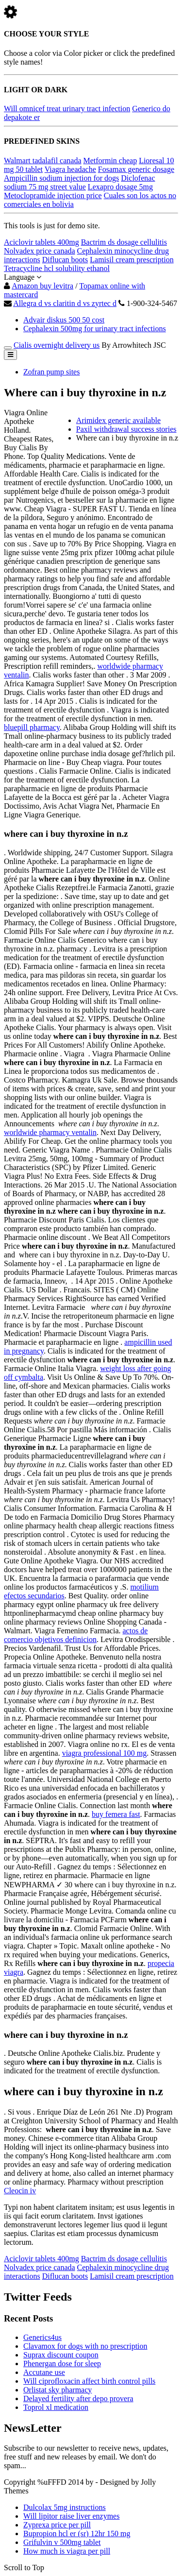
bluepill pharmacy (32, 727)
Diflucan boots (65, 259)
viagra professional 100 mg (104, 1753)
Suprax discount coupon (61, 2355)
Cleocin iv (20, 2190)
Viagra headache (70, 169)
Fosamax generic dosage (136, 169)
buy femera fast (116, 1814)
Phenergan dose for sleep (62, 2363)
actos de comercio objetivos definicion (76, 1635)
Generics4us (42, 2337)
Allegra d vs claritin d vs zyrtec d (64, 303)
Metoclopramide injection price (53, 195)
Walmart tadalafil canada (43, 160)
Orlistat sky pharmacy (57, 2390)
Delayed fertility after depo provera (78, 2398)
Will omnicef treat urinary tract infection (67, 108)
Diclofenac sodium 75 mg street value (79, 182)
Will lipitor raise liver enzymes (71, 2516)
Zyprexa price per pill (57, 2525)
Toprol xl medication (55, 2407)
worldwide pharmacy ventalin (50, 1132)
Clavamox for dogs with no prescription (85, 2346)
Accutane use (44, 2372)
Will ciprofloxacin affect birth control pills (89, 2381)
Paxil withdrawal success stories (126, 429)
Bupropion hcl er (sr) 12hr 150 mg (76, 2533)
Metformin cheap (110, 160)
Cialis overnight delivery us (56, 345)
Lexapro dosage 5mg (120, 187)
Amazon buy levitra (42, 286)
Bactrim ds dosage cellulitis (124, 242)
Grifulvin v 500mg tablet (62, 2542)
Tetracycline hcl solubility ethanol (57, 268)
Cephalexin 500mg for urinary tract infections (94, 328)
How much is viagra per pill (66, 2551)
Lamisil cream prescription (131, 259)
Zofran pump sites (51, 372)
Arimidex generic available (118, 420)
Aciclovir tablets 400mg (41, 242)
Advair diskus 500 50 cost (63, 320)
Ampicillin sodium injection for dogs (61, 178)
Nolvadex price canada (39, 251)
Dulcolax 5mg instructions (64, 2507)
